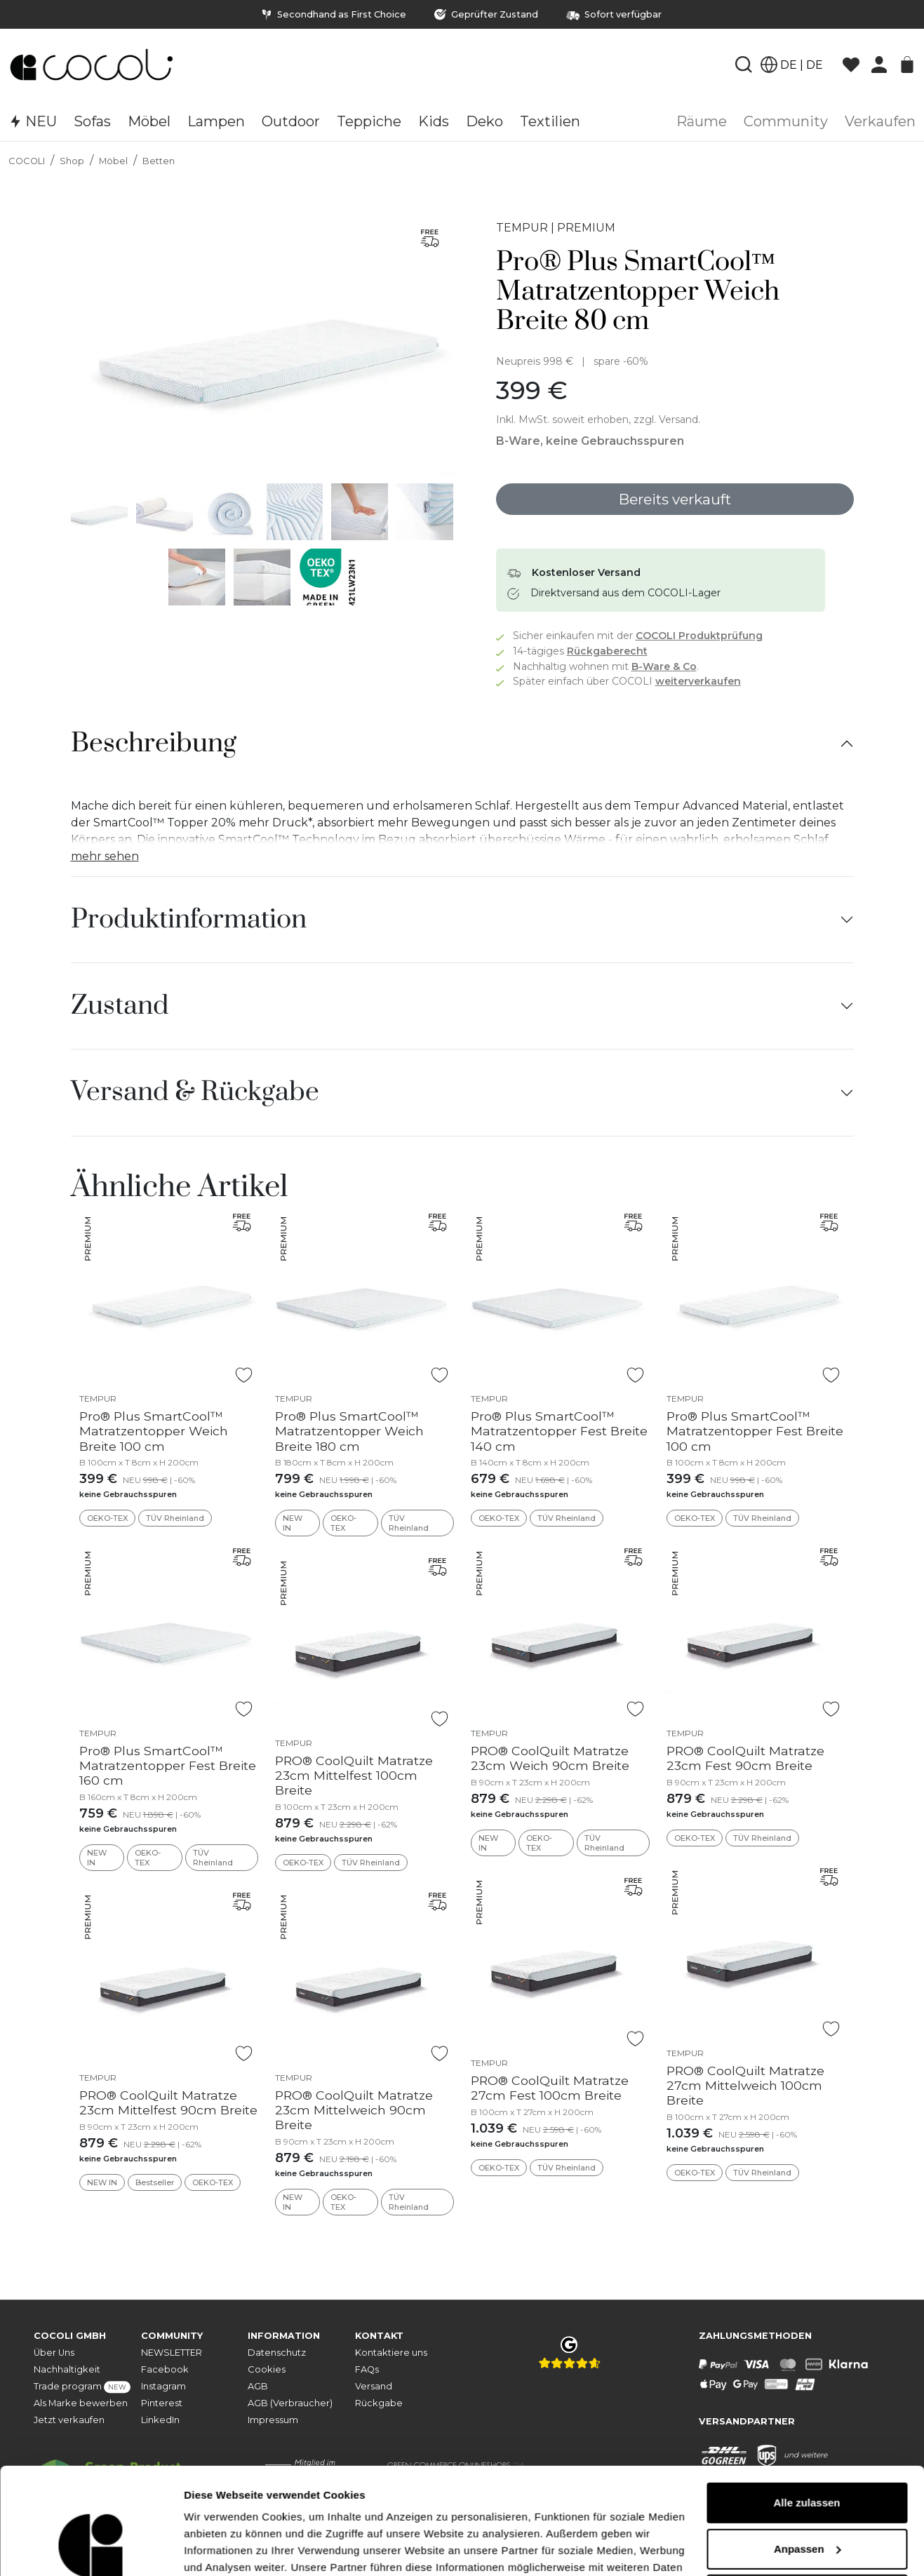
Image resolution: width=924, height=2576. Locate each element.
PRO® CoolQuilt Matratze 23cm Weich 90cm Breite (550, 1758)
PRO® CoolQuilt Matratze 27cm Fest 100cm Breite (550, 2087)
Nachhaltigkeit (67, 2369)
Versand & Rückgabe (195, 1092)
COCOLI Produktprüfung (699, 635)
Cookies (267, 2369)
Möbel (113, 161)
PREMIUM (586, 227)
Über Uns (54, 2352)
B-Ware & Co (664, 666)
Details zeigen (219, 2548)
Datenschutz (277, 2352)
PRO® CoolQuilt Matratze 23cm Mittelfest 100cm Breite (354, 1775)
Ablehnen (807, 2503)
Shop (72, 161)
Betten (158, 161)
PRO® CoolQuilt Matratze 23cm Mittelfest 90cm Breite (168, 2102)
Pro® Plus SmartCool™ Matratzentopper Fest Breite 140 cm (559, 1431)
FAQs (367, 2369)
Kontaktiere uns (391, 2352)
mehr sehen (105, 856)
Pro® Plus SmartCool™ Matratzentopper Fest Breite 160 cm (167, 1765)
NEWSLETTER (171, 2352)
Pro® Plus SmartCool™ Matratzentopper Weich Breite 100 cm (153, 1431)
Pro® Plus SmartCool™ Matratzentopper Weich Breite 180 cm (349, 1431)
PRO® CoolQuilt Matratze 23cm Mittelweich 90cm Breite (354, 2110)
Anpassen (807, 2457)
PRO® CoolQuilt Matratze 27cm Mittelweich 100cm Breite (745, 2085)
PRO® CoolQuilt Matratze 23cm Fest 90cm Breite (745, 1758)
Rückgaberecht (607, 651)
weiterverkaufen (698, 681)
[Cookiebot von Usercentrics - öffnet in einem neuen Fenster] (90, 2548)
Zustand (120, 1006)
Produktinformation (189, 920)
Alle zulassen (806, 2411)
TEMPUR (522, 227)
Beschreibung (153, 743)
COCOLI (26, 161)
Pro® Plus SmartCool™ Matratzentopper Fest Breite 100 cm (755, 1431)
